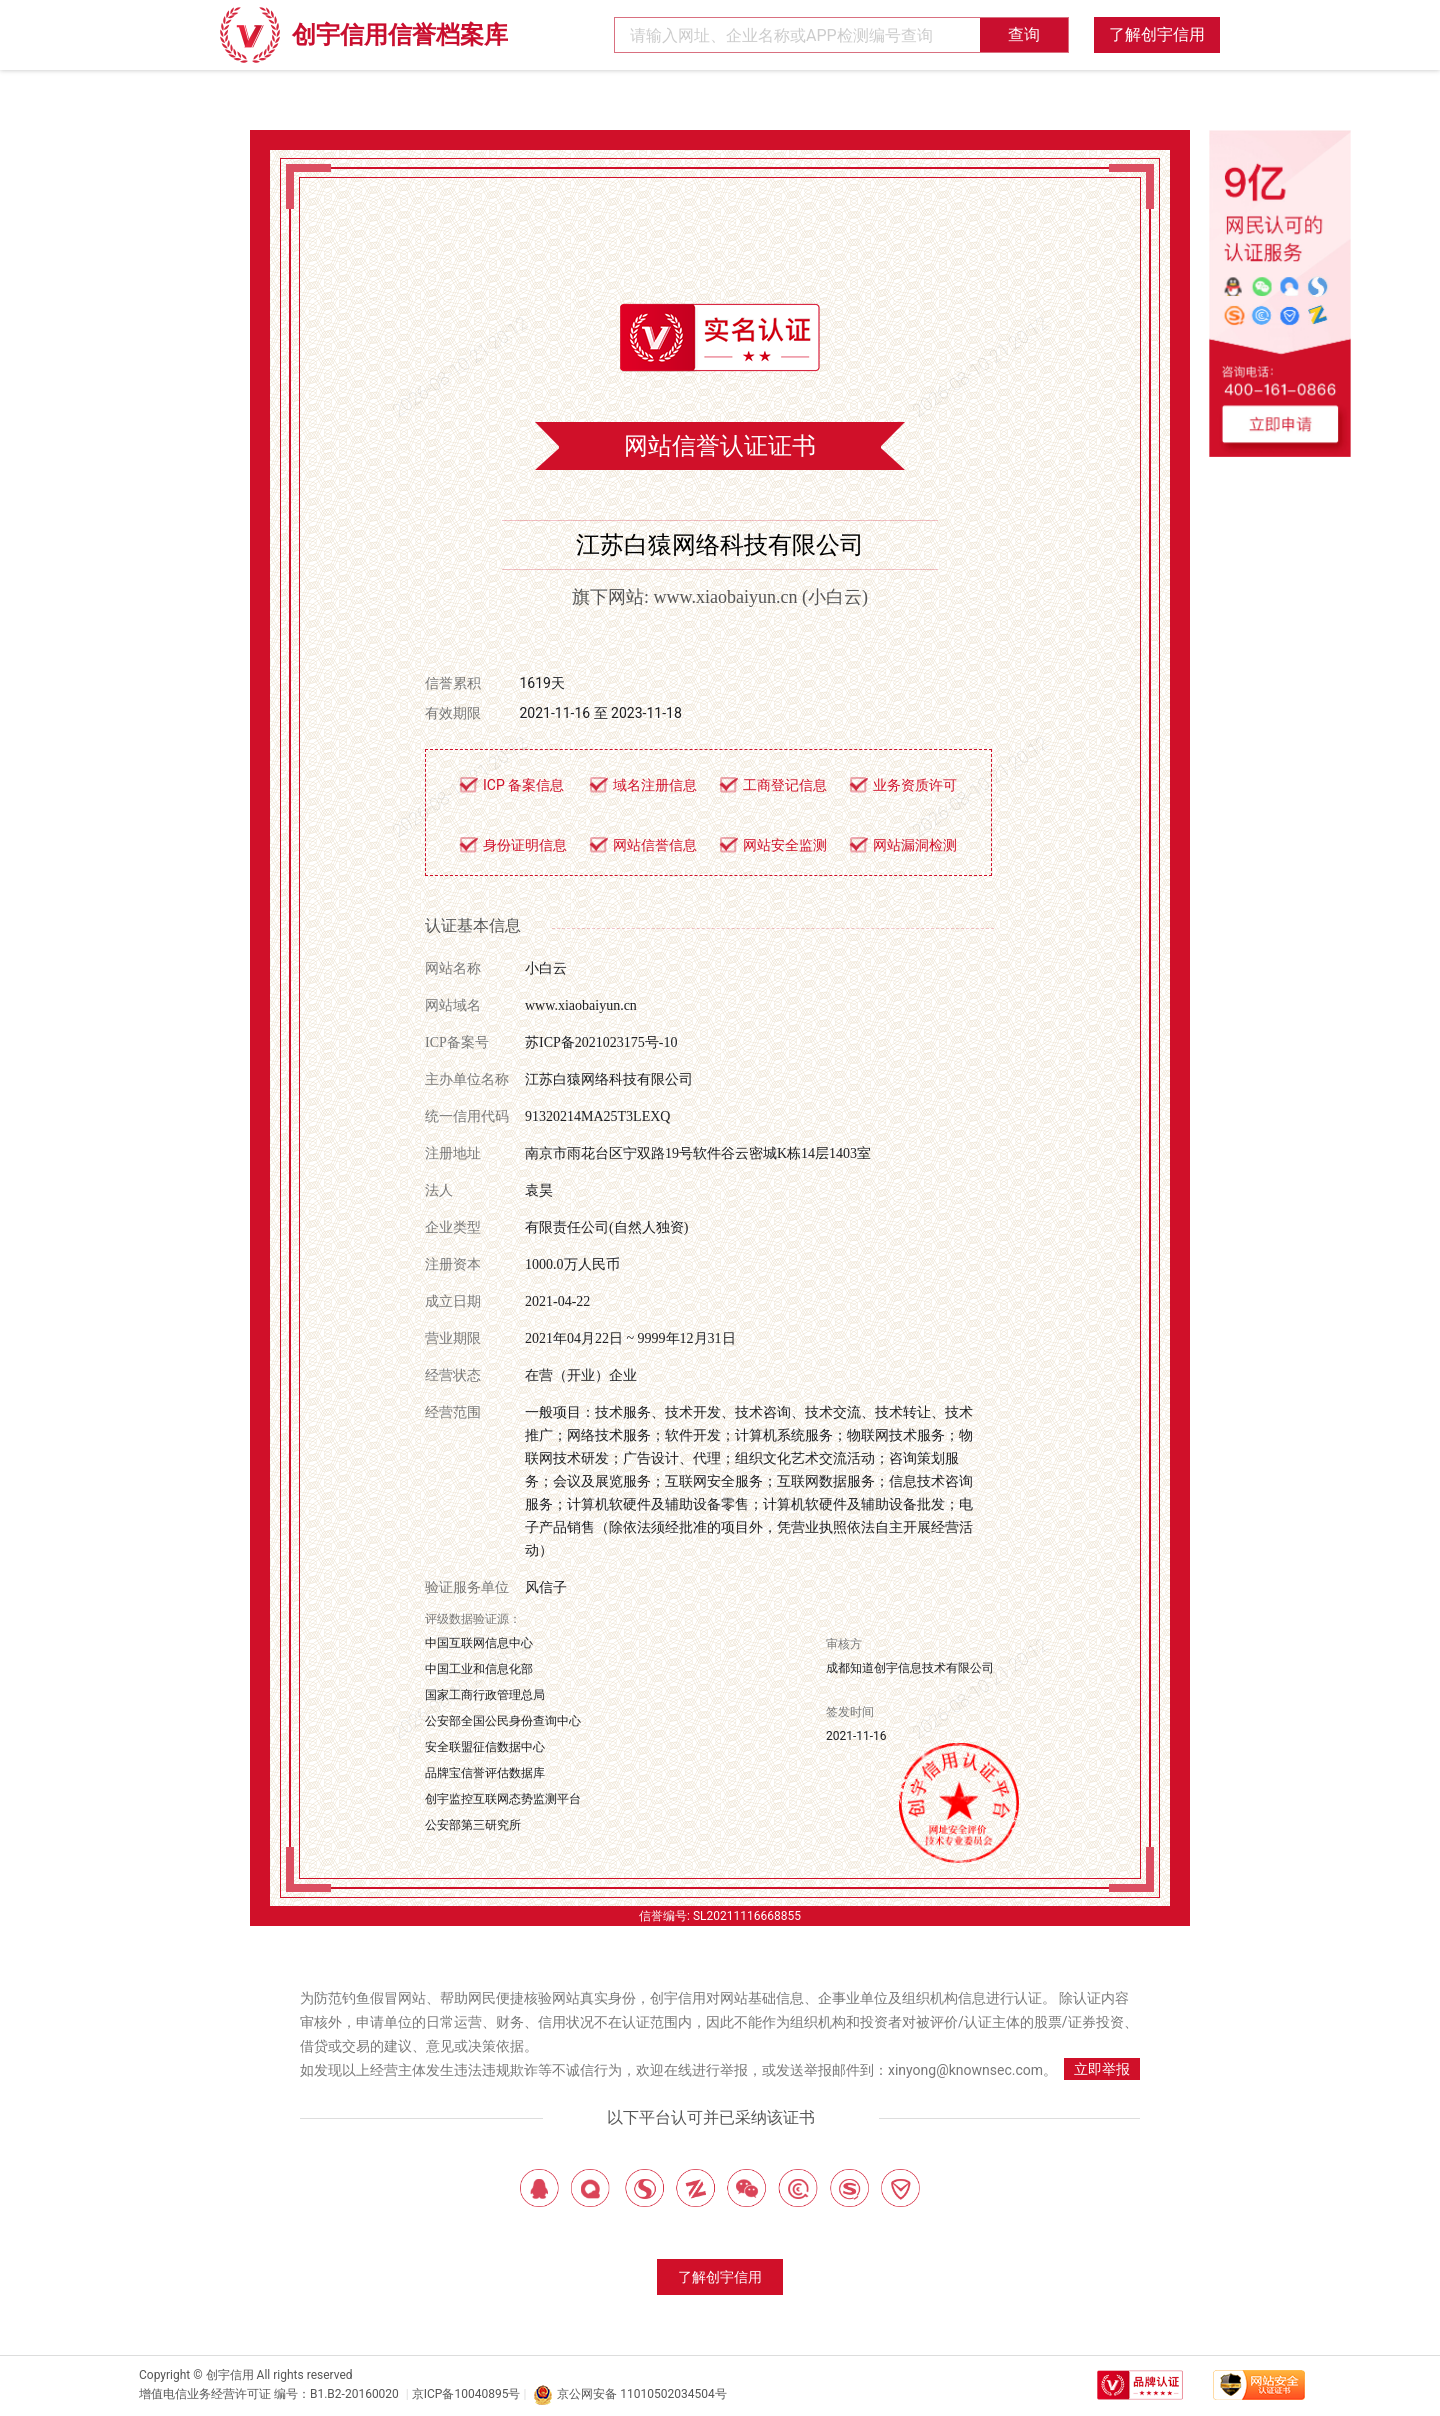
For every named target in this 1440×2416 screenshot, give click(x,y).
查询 (1024, 34)
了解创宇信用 (1157, 34)
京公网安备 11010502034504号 (629, 2395)
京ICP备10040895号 (466, 2394)
